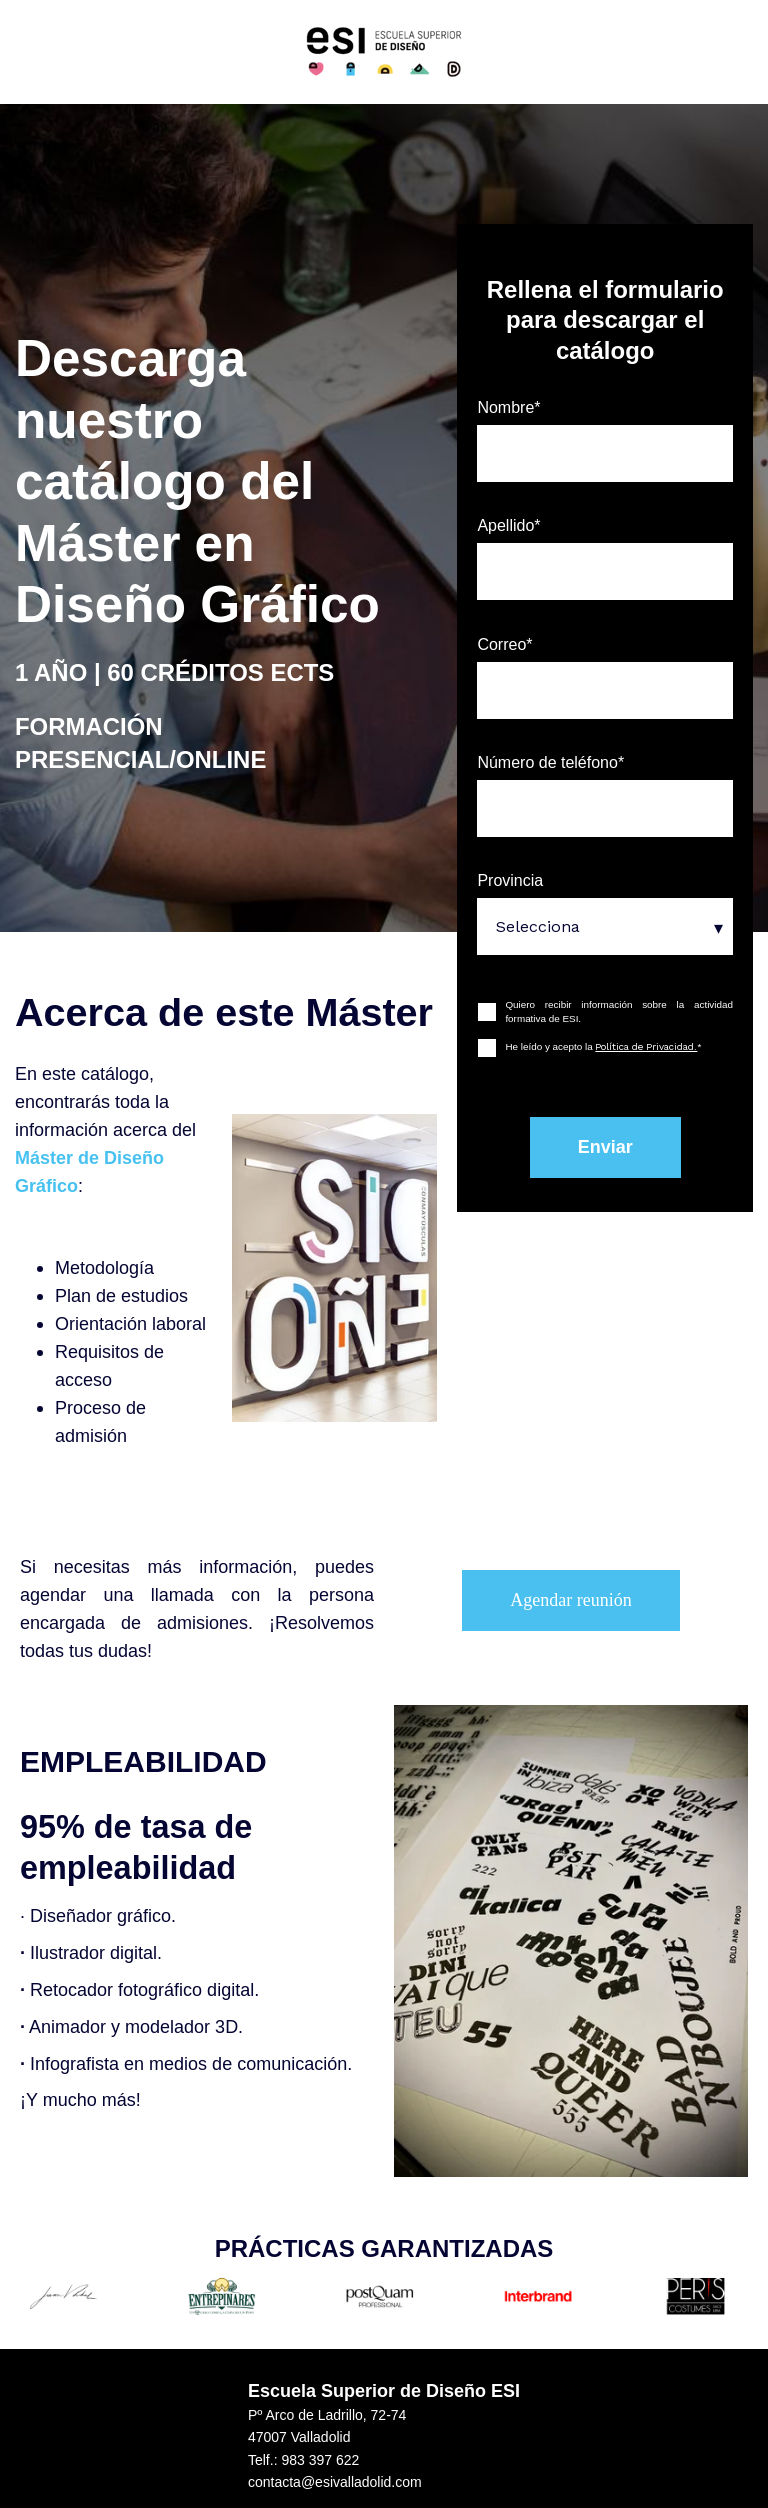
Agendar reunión (570, 1600)
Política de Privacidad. (646, 1046)
